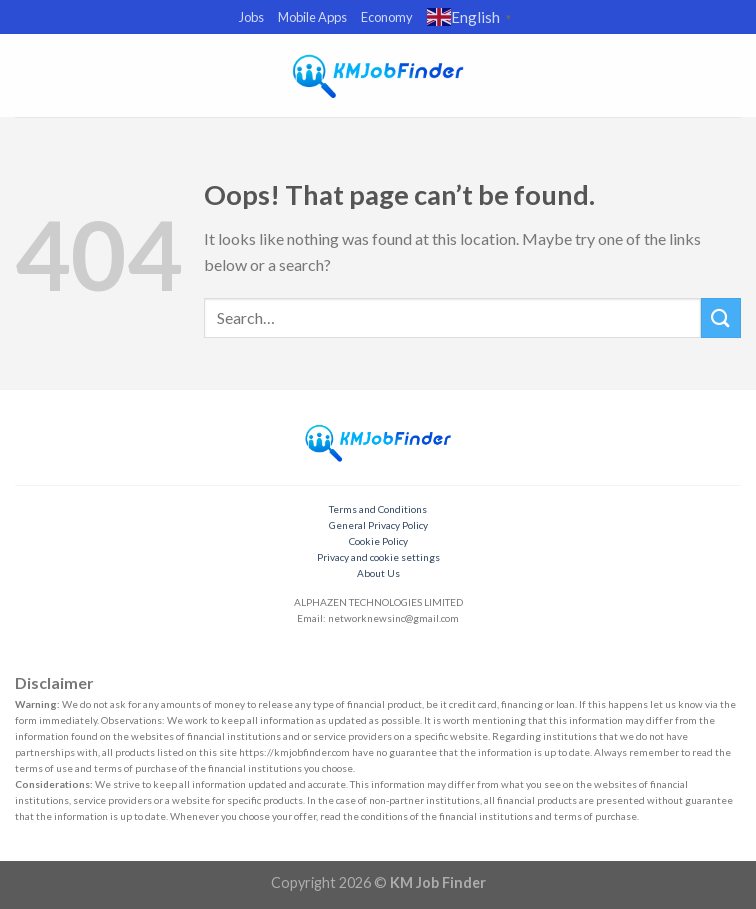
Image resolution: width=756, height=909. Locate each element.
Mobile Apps (312, 17)
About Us (378, 573)
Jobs (251, 17)
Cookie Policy (378, 541)
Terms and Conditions (378, 509)
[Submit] (721, 317)
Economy (387, 17)
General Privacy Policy (378, 525)
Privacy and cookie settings (378, 557)
